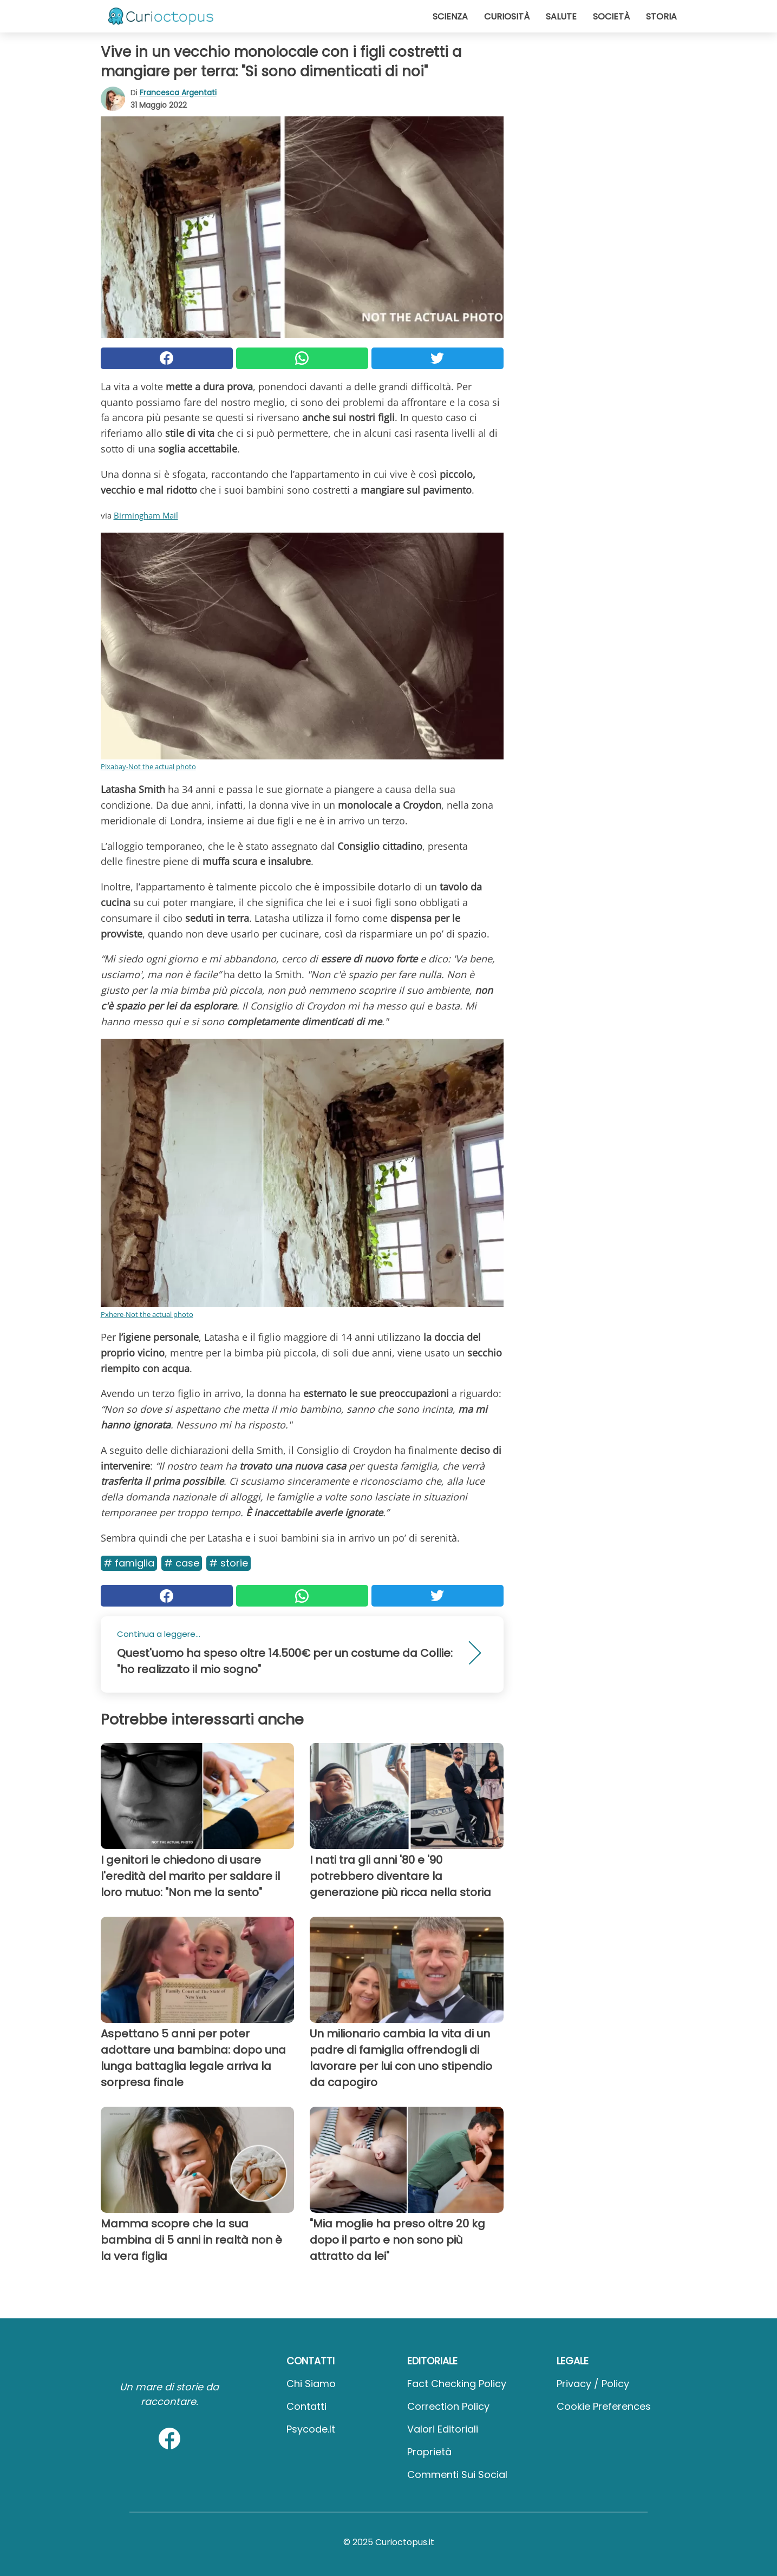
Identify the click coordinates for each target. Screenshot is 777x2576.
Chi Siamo (311, 2383)
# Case (181, 1563)
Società (611, 16)
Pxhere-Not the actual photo (147, 1314)
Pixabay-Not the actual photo (148, 766)
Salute (561, 16)
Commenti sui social (457, 2474)
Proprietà (429, 2452)
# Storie (228, 1563)
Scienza (450, 16)
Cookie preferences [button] (604, 2406)
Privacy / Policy (593, 2383)
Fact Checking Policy (456, 2383)
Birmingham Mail (146, 515)
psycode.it (310, 2429)
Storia (661, 16)
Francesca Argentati (178, 92)
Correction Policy (448, 2406)
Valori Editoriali (442, 2429)
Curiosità (507, 16)
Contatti (306, 2406)
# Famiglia (128, 1563)
